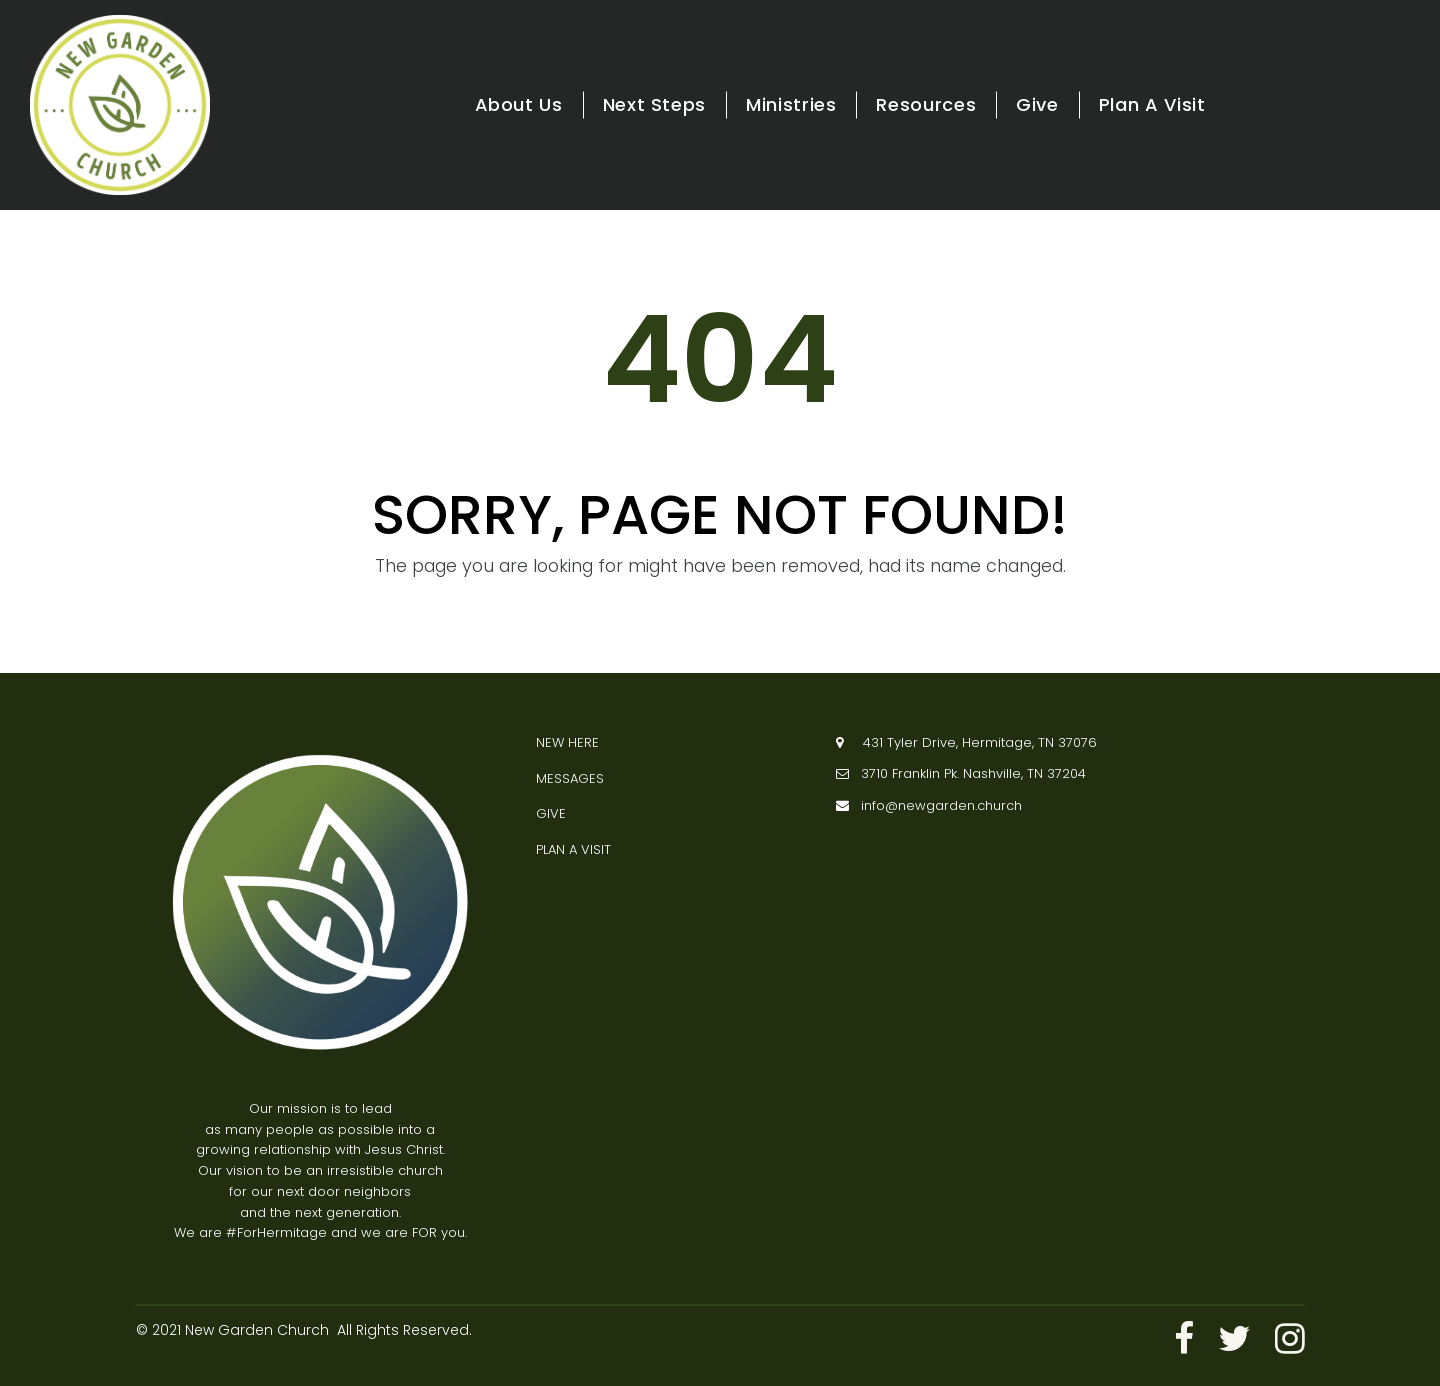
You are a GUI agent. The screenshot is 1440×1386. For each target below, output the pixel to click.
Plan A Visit (1152, 104)
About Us (519, 104)
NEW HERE (567, 741)
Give (1037, 104)
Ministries (791, 104)
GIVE (551, 813)
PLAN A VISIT (573, 848)
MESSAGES (570, 777)
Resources (926, 104)
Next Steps (654, 104)
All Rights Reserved (403, 1330)
